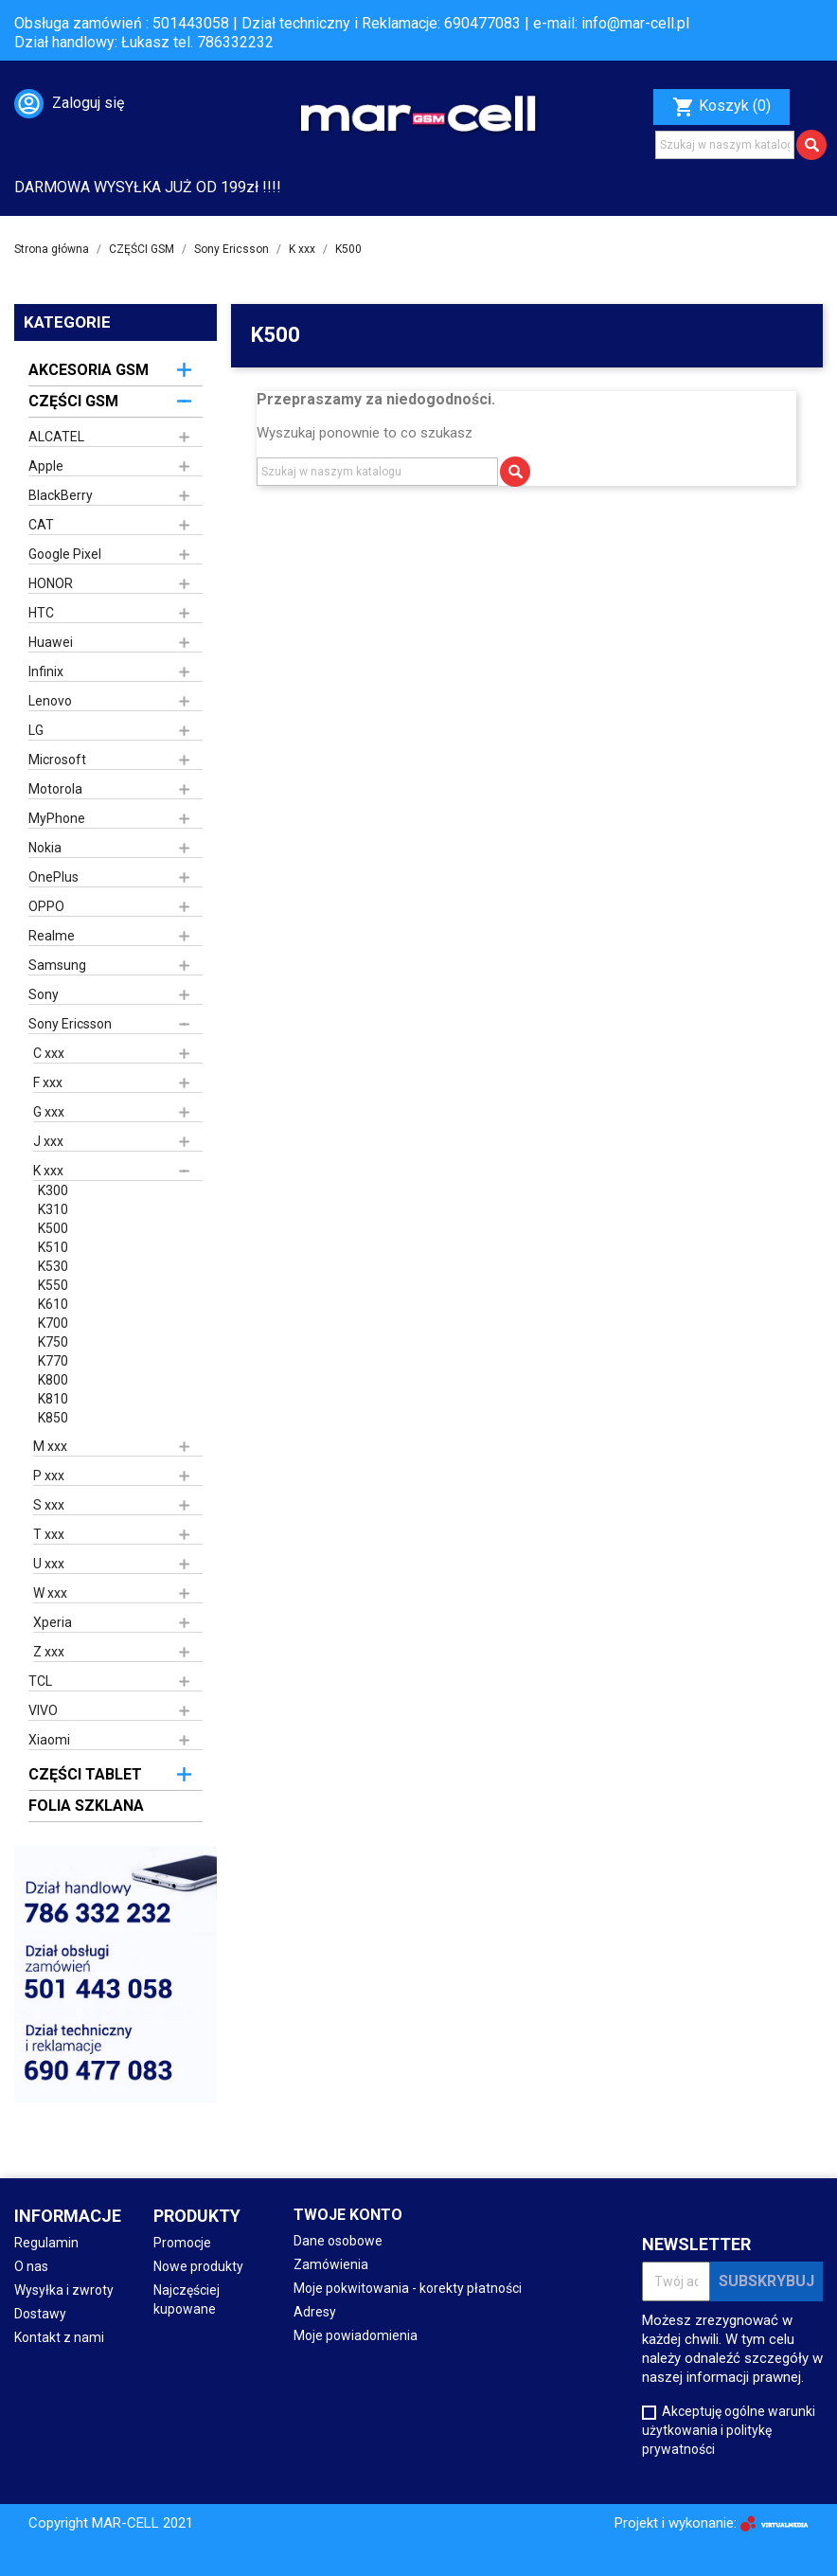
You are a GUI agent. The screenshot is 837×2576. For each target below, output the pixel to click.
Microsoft (57, 759)
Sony (43, 994)
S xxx (48, 1504)
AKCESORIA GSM (88, 370)
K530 (53, 1266)
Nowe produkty (198, 2266)
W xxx (50, 1593)
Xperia (52, 1622)
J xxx (48, 1141)
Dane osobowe (338, 2240)
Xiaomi (49, 1739)
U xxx (48, 1563)
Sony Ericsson (70, 1023)
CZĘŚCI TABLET (85, 1774)
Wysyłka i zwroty (64, 2290)
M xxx (50, 1446)
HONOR (50, 583)
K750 (53, 1342)
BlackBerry (60, 495)
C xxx (48, 1053)
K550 (53, 1285)
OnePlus (53, 877)
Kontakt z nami (59, 2337)
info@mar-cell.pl (635, 23)
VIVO (43, 1710)
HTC (41, 612)
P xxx (48, 1475)
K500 (53, 1228)
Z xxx (48, 1651)
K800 (53, 1379)
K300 (53, 1190)
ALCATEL (56, 436)
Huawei (50, 642)
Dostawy (40, 2313)
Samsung (57, 965)
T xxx (48, 1534)
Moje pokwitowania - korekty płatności (408, 2288)
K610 (53, 1304)
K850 (53, 1417)
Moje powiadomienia (356, 2335)
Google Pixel (64, 554)
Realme (51, 935)
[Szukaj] (724, 145)
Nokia (45, 847)
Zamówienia (331, 2264)
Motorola (55, 788)
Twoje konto (348, 2215)
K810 (53, 1398)
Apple (45, 466)
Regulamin (46, 2242)
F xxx (47, 1082)
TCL (40, 1681)
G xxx (48, 1111)
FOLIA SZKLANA (86, 1806)
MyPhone (56, 818)
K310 (53, 1209)
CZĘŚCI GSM (73, 401)
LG (36, 730)
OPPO (46, 906)
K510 (53, 1247)
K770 (53, 1360)
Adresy (315, 2311)
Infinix (45, 671)
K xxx (48, 1170)
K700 (53, 1323)
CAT (41, 524)
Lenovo (50, 700)
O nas (31, 2266)
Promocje (182, 2242)
